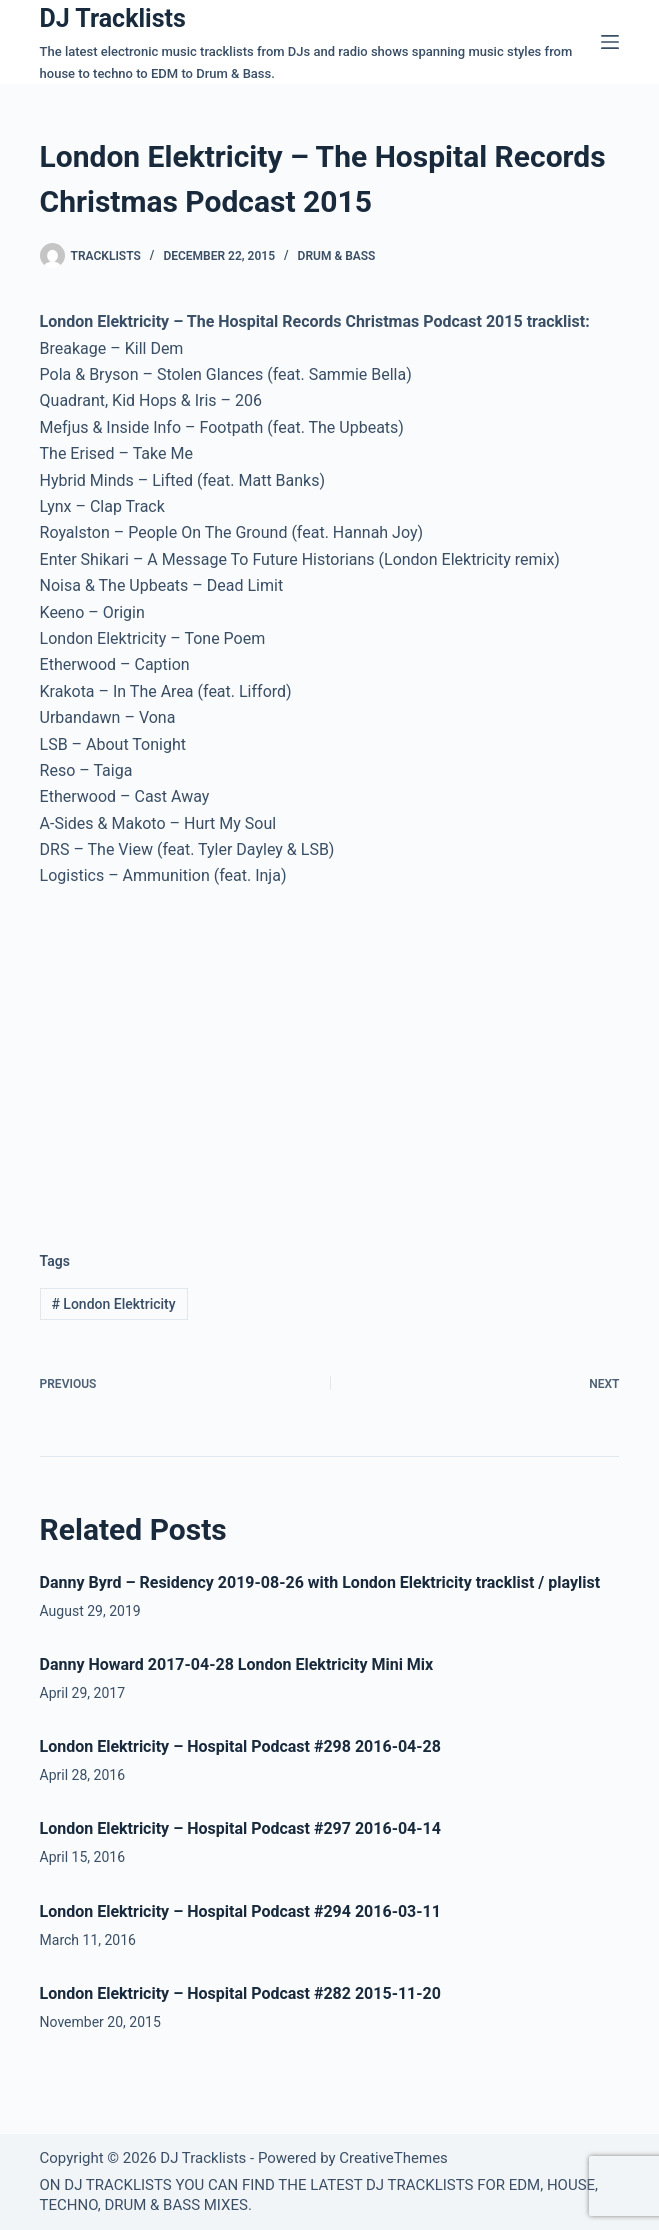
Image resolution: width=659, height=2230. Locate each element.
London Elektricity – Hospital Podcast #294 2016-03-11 (240, 1911)
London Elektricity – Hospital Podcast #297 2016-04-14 (240, 1828)
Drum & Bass (337, 256)
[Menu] (610, 42)
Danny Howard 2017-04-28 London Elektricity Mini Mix (237, 1664)
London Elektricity (113, 1304)
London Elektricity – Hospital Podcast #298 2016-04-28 (240, 1746)
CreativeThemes (393, 2158)
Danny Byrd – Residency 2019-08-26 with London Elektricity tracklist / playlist (320, 1582)
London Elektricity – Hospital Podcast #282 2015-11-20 (240, 1993)
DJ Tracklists (113, 18)
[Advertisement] (208, 1054)
